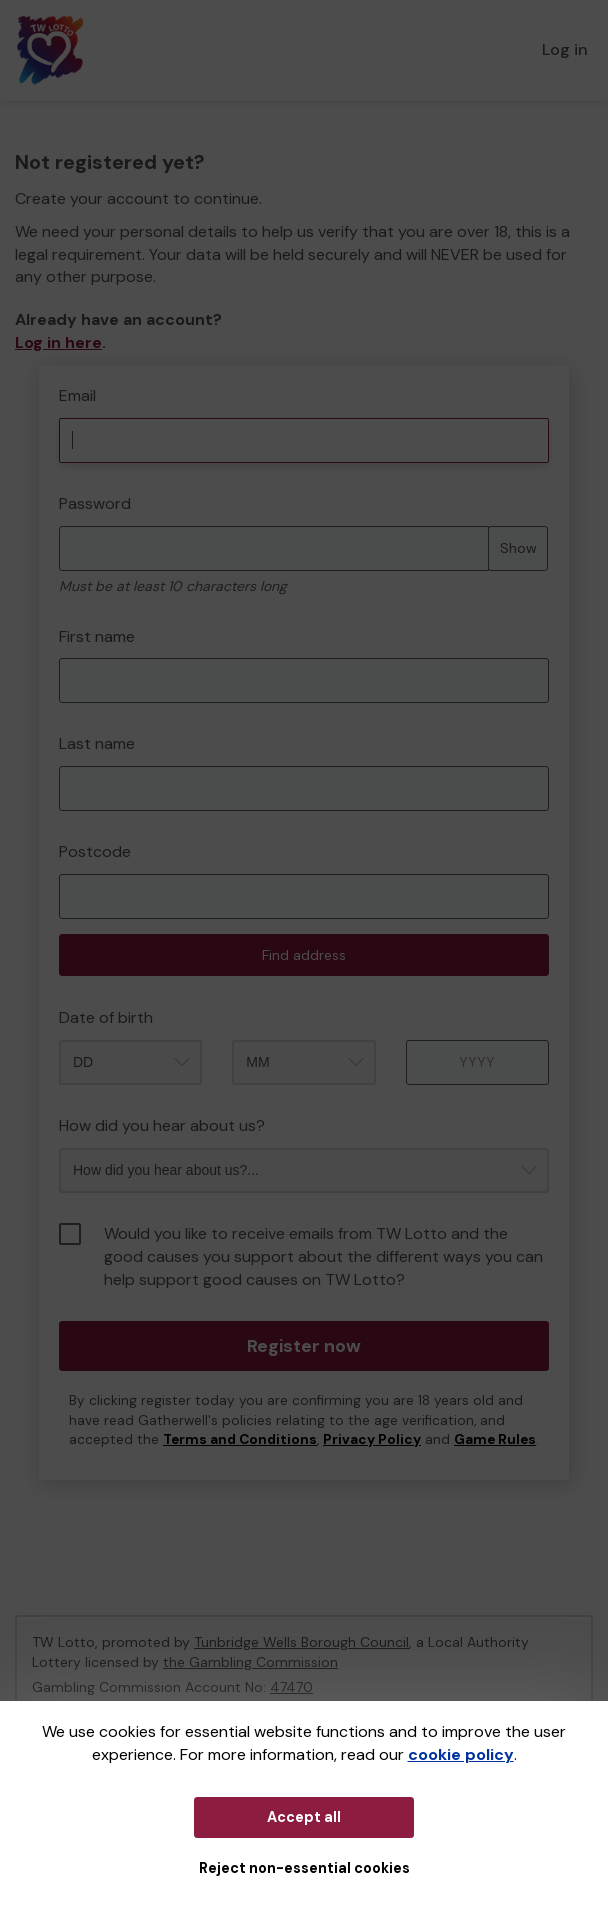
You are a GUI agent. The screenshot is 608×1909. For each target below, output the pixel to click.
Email (77, 395)
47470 (291, 1687)
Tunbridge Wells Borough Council (301, 1642)
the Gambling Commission (250, 1662)
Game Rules (495, 1439)
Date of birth (106, 1017)
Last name (97, 743)
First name (97, 636)
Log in (565, 49)
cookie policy (461, 1754)
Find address (304, 955)
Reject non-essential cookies (304, 1868)
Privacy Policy (372, 1439)
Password (95, 503)
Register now (304, 1346)
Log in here (58, 342)
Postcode (95, 851)
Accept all (304, 1817)
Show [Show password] (518, 548)
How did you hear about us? (162, 1125)
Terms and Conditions (240, 1439)
